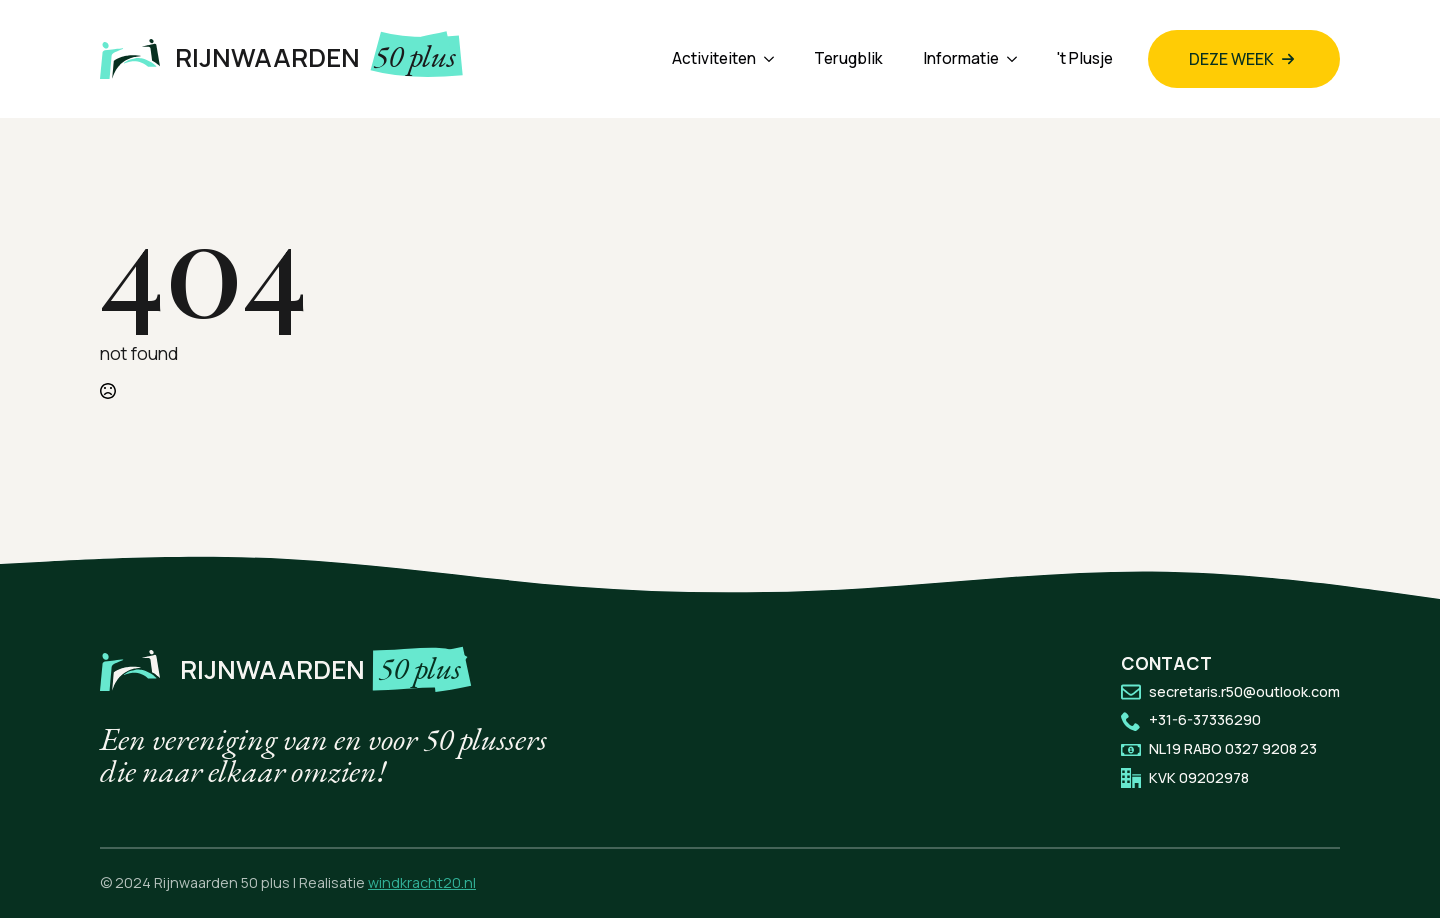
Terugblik (848, 58)
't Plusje (1085, 58)
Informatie (961, 58)
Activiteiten (714, 58)
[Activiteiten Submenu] (775, 58)
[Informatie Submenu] (1018, 58)
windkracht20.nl (422, 882)
